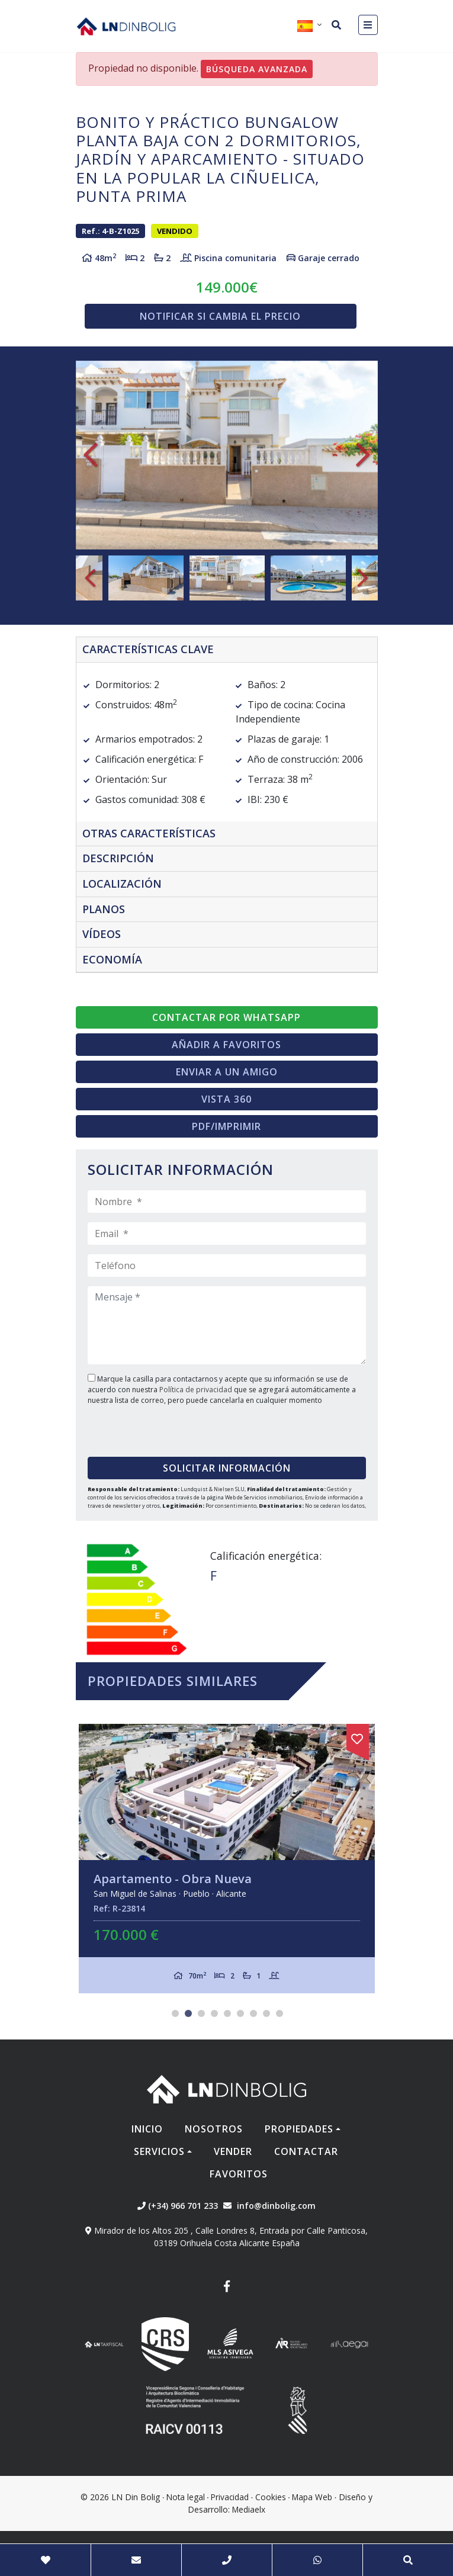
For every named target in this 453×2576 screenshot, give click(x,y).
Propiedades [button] (299, 2128)
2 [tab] (188, 2013)
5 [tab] (227, 2013)
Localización (122, 883)
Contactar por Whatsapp (226, 1017)
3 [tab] (201, 2013)
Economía (112, 959)
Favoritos (239, 2173)
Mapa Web (312, 2497)
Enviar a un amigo (227, 1071)
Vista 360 (226, 1099)
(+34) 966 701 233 (177, 2205)
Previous (90, 455)
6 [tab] (240, 2013)
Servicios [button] (159, 2151)
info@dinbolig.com (276, 2205)
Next (363, 455)
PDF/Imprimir (226, 1126)
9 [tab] (279, 2013)
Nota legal (185, 2497)
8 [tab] (266, 2013)
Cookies (270, 2497)
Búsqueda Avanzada (256, 69)
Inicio (147, 2128)
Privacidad (230, 2497)
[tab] (226, 650)
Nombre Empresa (126, 26)
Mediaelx (248, 2509)
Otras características (149, 833)
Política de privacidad (196, 1390)
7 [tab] (253, 2013)
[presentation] (160, 1427)
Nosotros (214, 2128)
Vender (233, 2151)
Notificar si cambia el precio (220, 316)
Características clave (148, 649)
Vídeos (101, 934)
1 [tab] (175, 2013)
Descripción (118, 858)
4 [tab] (214, 2013)
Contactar (306, 2151)
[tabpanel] (227, 1858)
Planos (103, 909)
